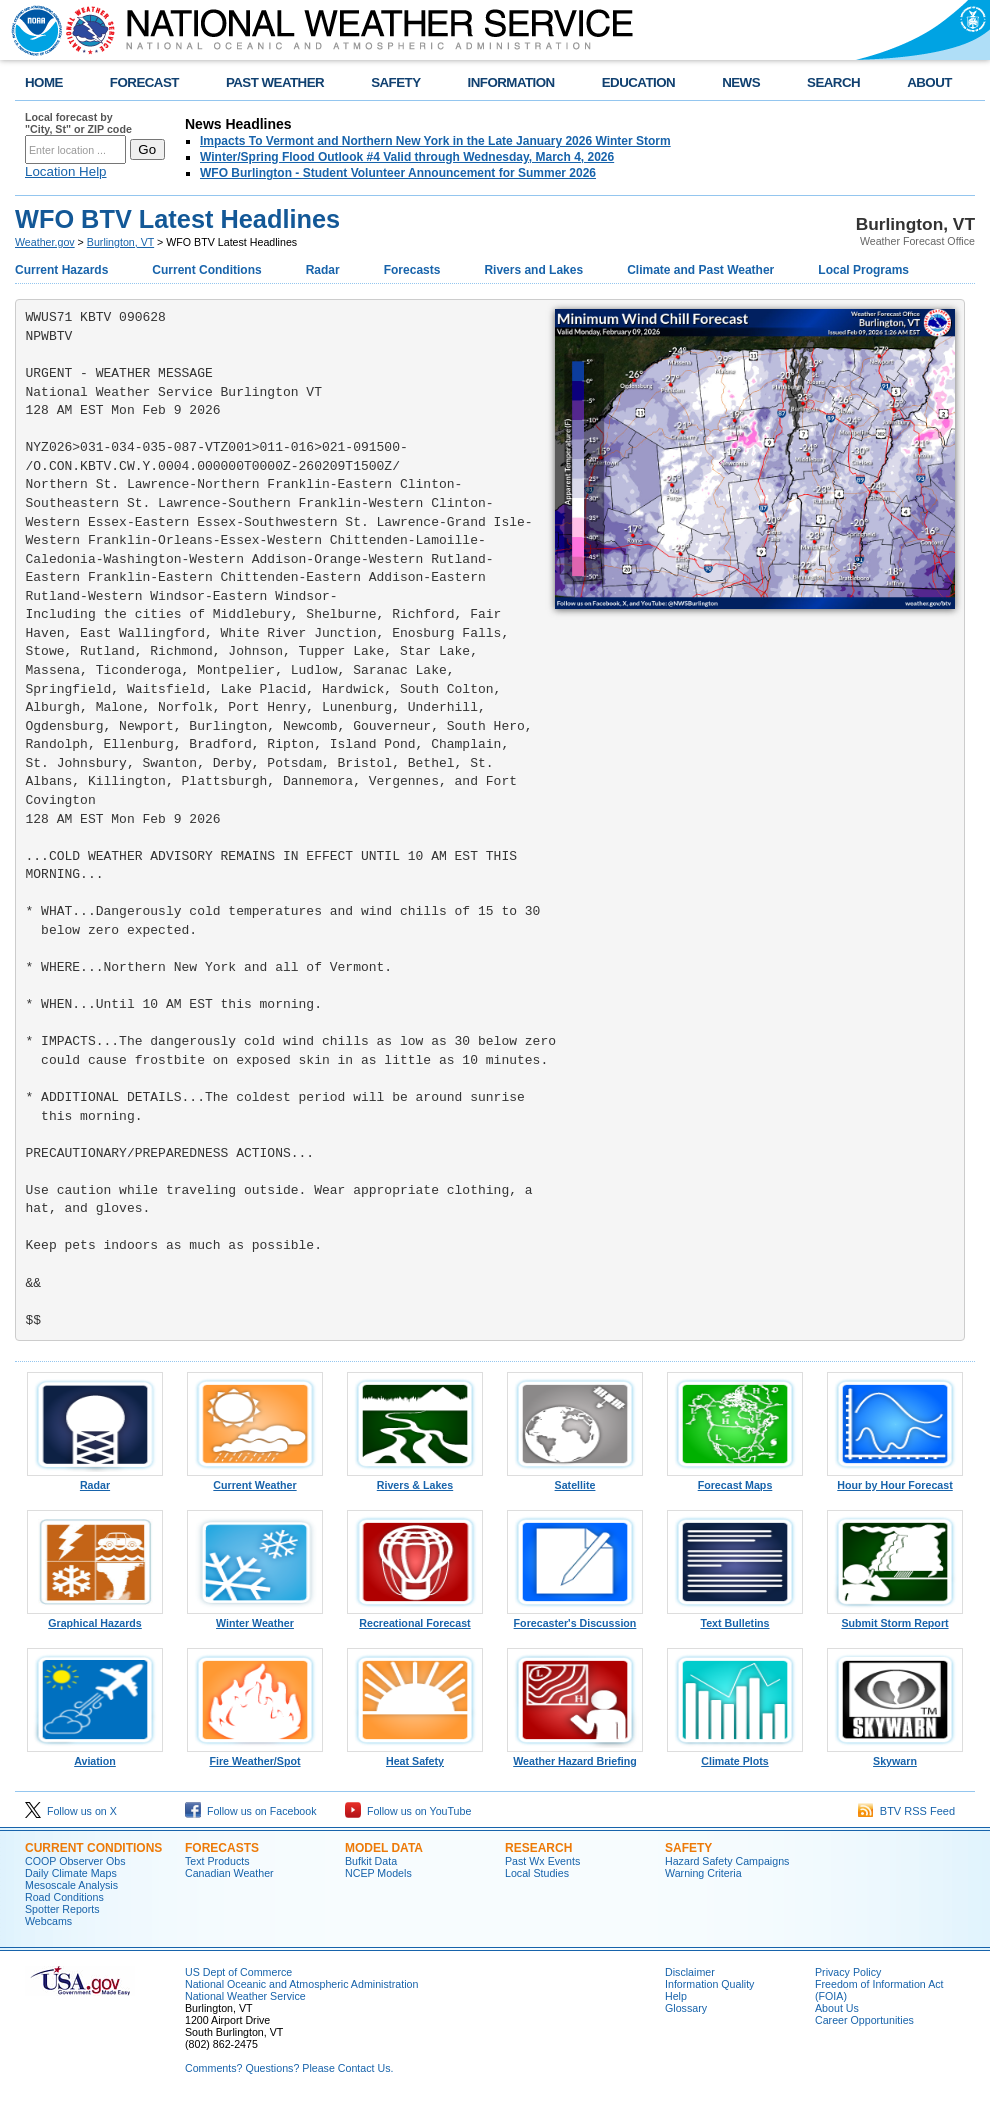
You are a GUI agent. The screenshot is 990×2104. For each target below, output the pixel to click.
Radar (323, 270)
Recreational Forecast (415, 1618)
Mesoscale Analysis (71, 1885)
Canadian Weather (229, 1873)
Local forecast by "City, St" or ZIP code (78, 123)
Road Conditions (64, 1897)
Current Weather (255, 1480)
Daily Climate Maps (71, 1873)
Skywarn (895, 1756)
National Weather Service (245, 1996)
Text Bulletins (735, 1618)
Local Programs (863, 270)
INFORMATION (511, 82)
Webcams (48, 1921)
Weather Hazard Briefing (575, 1756)
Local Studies (537, 1873)
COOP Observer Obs (75, 1861)
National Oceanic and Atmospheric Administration (301, 1984)
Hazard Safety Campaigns (727, 1861)
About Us (837, 2008)
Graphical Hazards (95, 1618)
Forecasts (412, 270)
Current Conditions (206, 270)
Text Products (217, 1861)
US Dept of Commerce (238, 1972)
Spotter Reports (62, 1909)
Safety (688, 1848)
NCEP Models (378, 1873)
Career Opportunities (864, 2020)
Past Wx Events (542, 1861)
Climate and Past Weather (700, 270)
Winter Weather (255, 1618)
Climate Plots (735, 1756)
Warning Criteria (703, 1873)
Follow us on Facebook (251, 1811)
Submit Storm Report (895, 1618)
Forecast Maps (735, 1480)
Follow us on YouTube (408, 1811)
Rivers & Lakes (415, 1480)
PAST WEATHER (275, 82)
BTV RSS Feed (906, 1811)
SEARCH (833, 82)
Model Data (384, 1848)
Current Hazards (61, 270)
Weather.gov (45, 242)
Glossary (686, 2008)
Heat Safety (415, 1756)
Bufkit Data (371, 1861)
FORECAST (144, 82)
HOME (44, 82)
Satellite (575, 1480)
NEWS (741, 82)
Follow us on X (71, 1811)
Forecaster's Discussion (575, 1618)
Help (676, 1996)
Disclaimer (690, 1972)
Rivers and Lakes (533, 270)
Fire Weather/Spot (255, 1756)
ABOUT (929, 82)
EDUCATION (638, 82)
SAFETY (395, 82)
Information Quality (709, 1984)
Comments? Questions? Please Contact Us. (289, 2068)
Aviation (95, 1756)
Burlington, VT (120, 242)
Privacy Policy (848, 1972)
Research (538, 1848)
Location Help (66, 171)
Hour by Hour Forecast (895, 1480)
